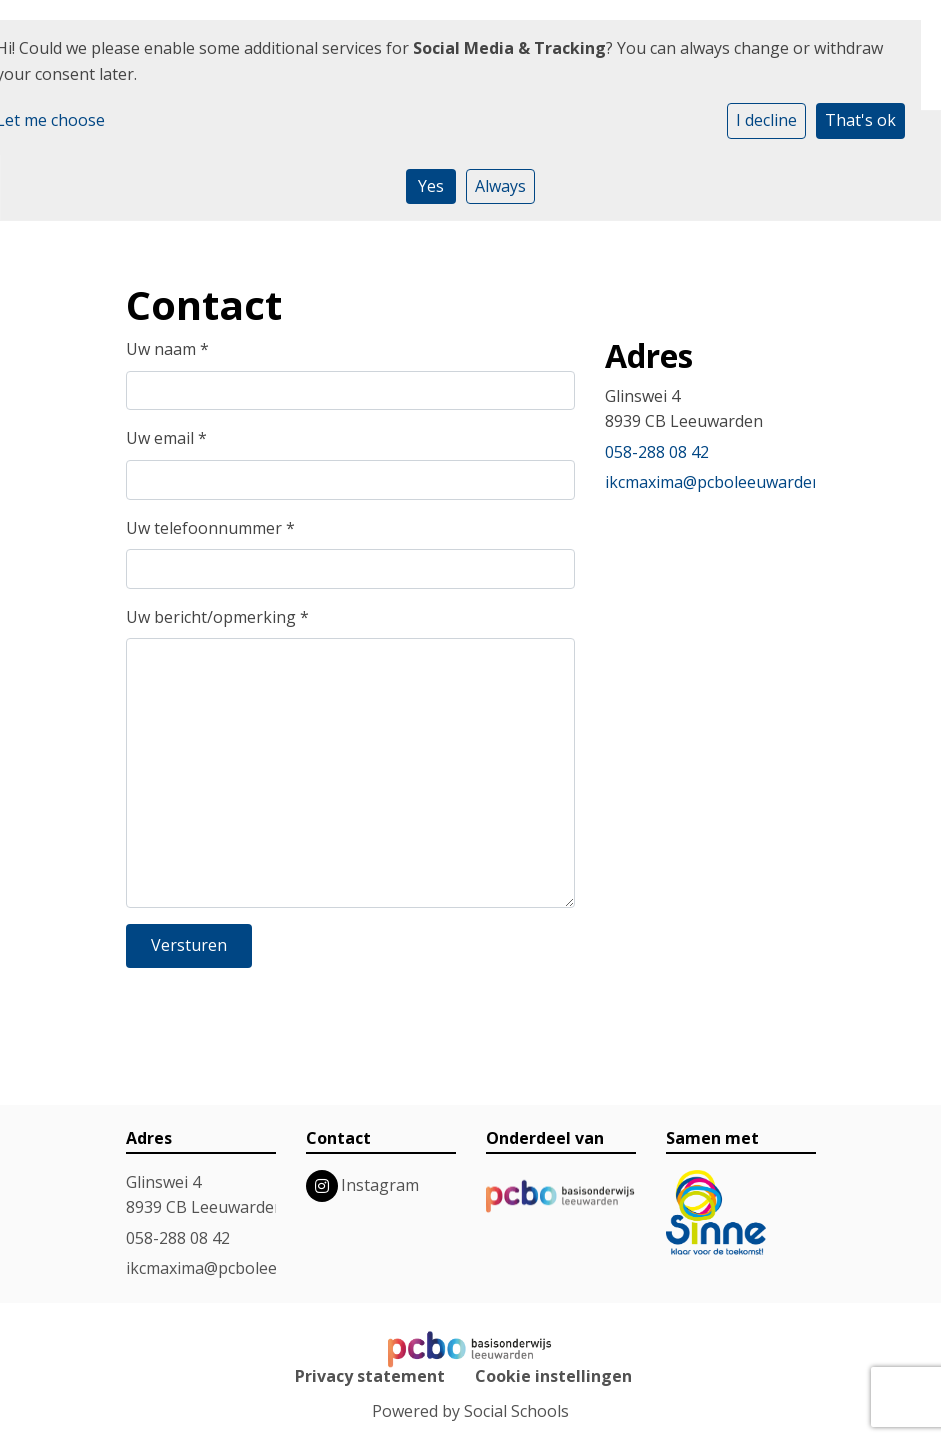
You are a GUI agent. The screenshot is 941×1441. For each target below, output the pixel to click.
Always (500, 186)
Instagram (380, 1185)
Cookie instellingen (553, 1376)
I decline (766, 120)
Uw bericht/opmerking (217, 617)
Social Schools (516, 1411)
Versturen (189, 945)
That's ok (860, 120)
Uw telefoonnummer (210, 528)
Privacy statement (370, 1376)
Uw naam (167, 349)
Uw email (166, 438)
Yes (431, 186)
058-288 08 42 (657, 452)
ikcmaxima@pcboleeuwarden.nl (722, 482)
